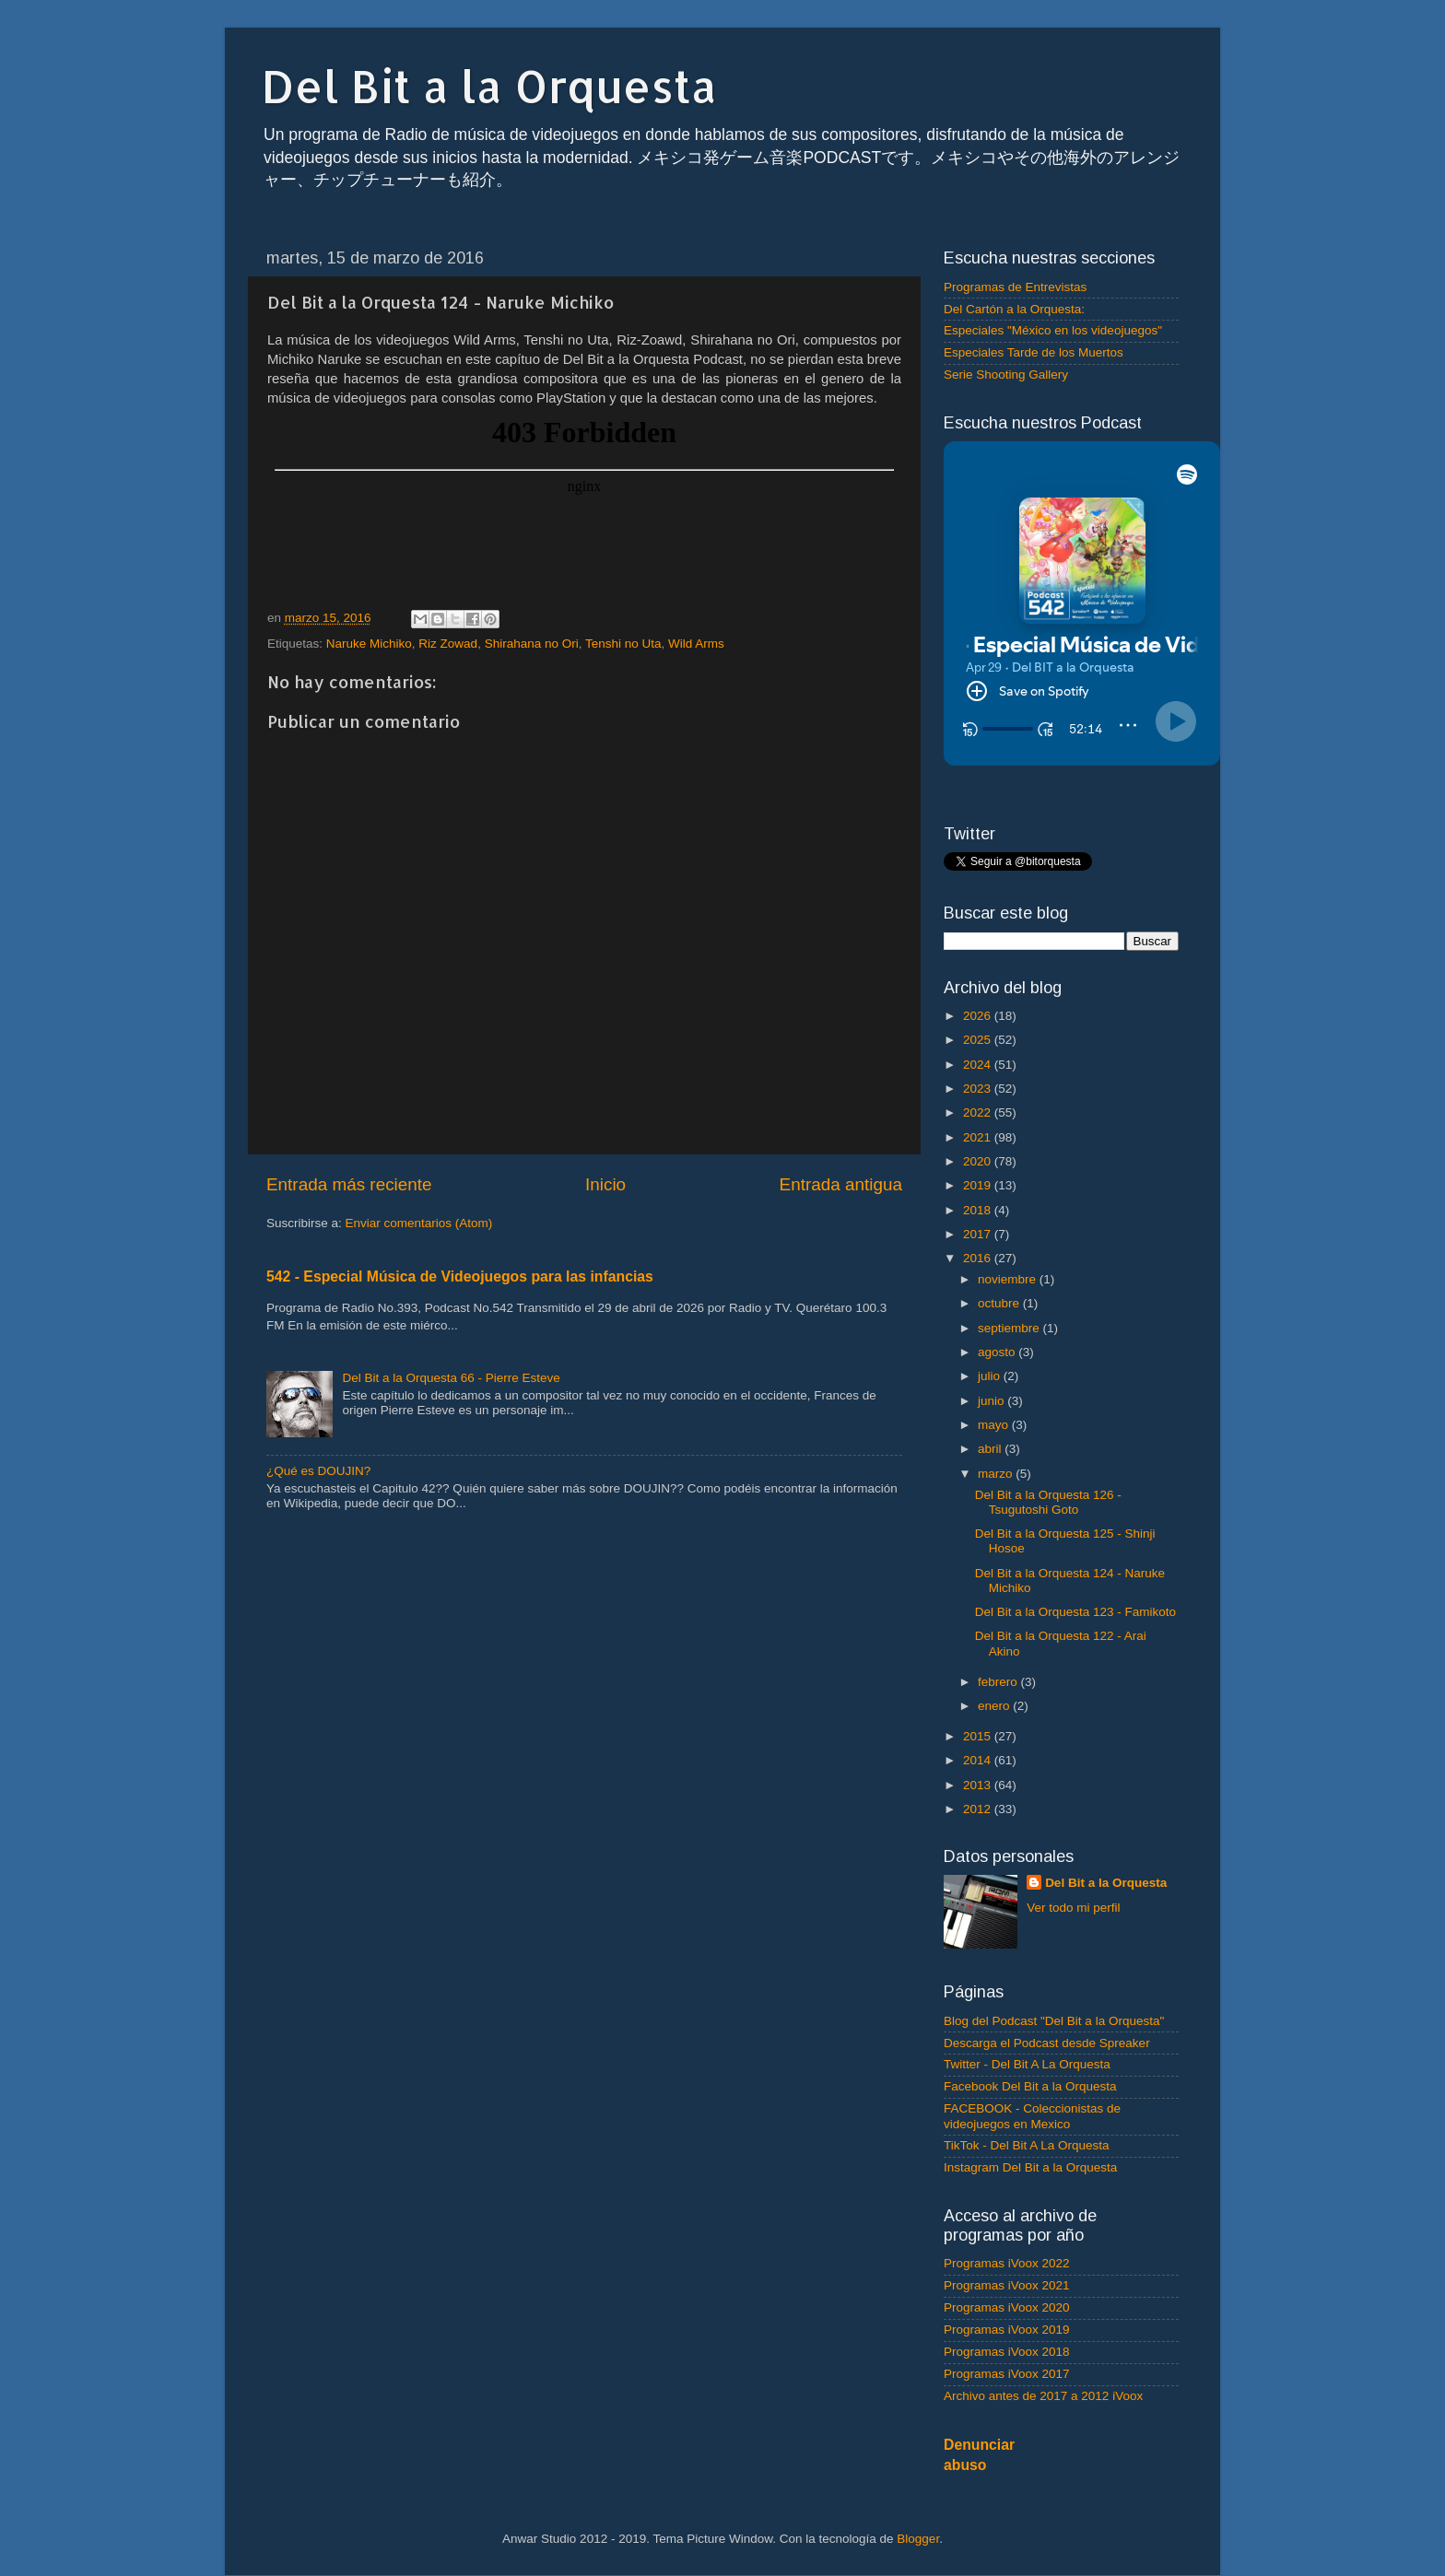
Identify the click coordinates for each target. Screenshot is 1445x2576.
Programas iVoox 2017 (1007, 2374)
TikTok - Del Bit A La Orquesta (1027, 2145)
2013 (978, 1785)
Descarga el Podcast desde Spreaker (1047, 2043)
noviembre (1009, 1279)
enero (995, 1706)
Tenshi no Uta (623, 643)
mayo (995, 1425)
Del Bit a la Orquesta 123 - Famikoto (1075, 1612)
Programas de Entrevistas (1015, 287)
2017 (978, 1234)
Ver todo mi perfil (1073, 1907)
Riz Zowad (447, 643)
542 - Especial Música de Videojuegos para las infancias (459, 1276)
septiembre (1010, 1328)
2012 (978, 1809)
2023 (978, 1088)
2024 (978, 1064)
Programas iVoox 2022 (1007, 2263)
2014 (978, 1760)
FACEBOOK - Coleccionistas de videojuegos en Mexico (1032, 2116)
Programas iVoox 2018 (1007, 2352)
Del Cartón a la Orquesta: (1014, 309)
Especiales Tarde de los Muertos (1033, 352)
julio (991, 1376)
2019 (978, 1185)
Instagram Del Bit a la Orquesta (1030, 2167)
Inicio (605, 1184)
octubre (1000, 1303)
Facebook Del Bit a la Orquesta (1030, 2086)
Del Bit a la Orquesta (489, 85)
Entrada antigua (841, 1184)
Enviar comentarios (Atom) (419, 1223)
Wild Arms (696, 643)
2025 (978, 1040)
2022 (978, 1112)
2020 (978, 1161)
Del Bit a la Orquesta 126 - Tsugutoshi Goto (1048, 1502)
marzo (997, 1474)
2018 (978, 1210)
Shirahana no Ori (532, 643)
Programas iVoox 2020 (1007, 2307)
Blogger (918, 2539)
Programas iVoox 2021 (1007, 2285)
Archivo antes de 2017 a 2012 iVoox (1043, 2396)
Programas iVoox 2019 (1007, 2329)
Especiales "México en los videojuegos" (1053, 330)
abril (991, 1449)
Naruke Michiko (369, 643)
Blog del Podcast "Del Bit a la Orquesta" (1054, 2021)
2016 (978, 1258)
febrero (999, 1682)
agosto (998, 1352)
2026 (978, 1016)
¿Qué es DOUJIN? (318, 1471)
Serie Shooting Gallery (1006, 374)
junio (992, 1401)
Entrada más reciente (349, 1184)
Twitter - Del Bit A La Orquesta (1027, 2064)
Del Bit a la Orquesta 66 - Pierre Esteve (450, 1378)
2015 (978, 1736)
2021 (978, 1137)
